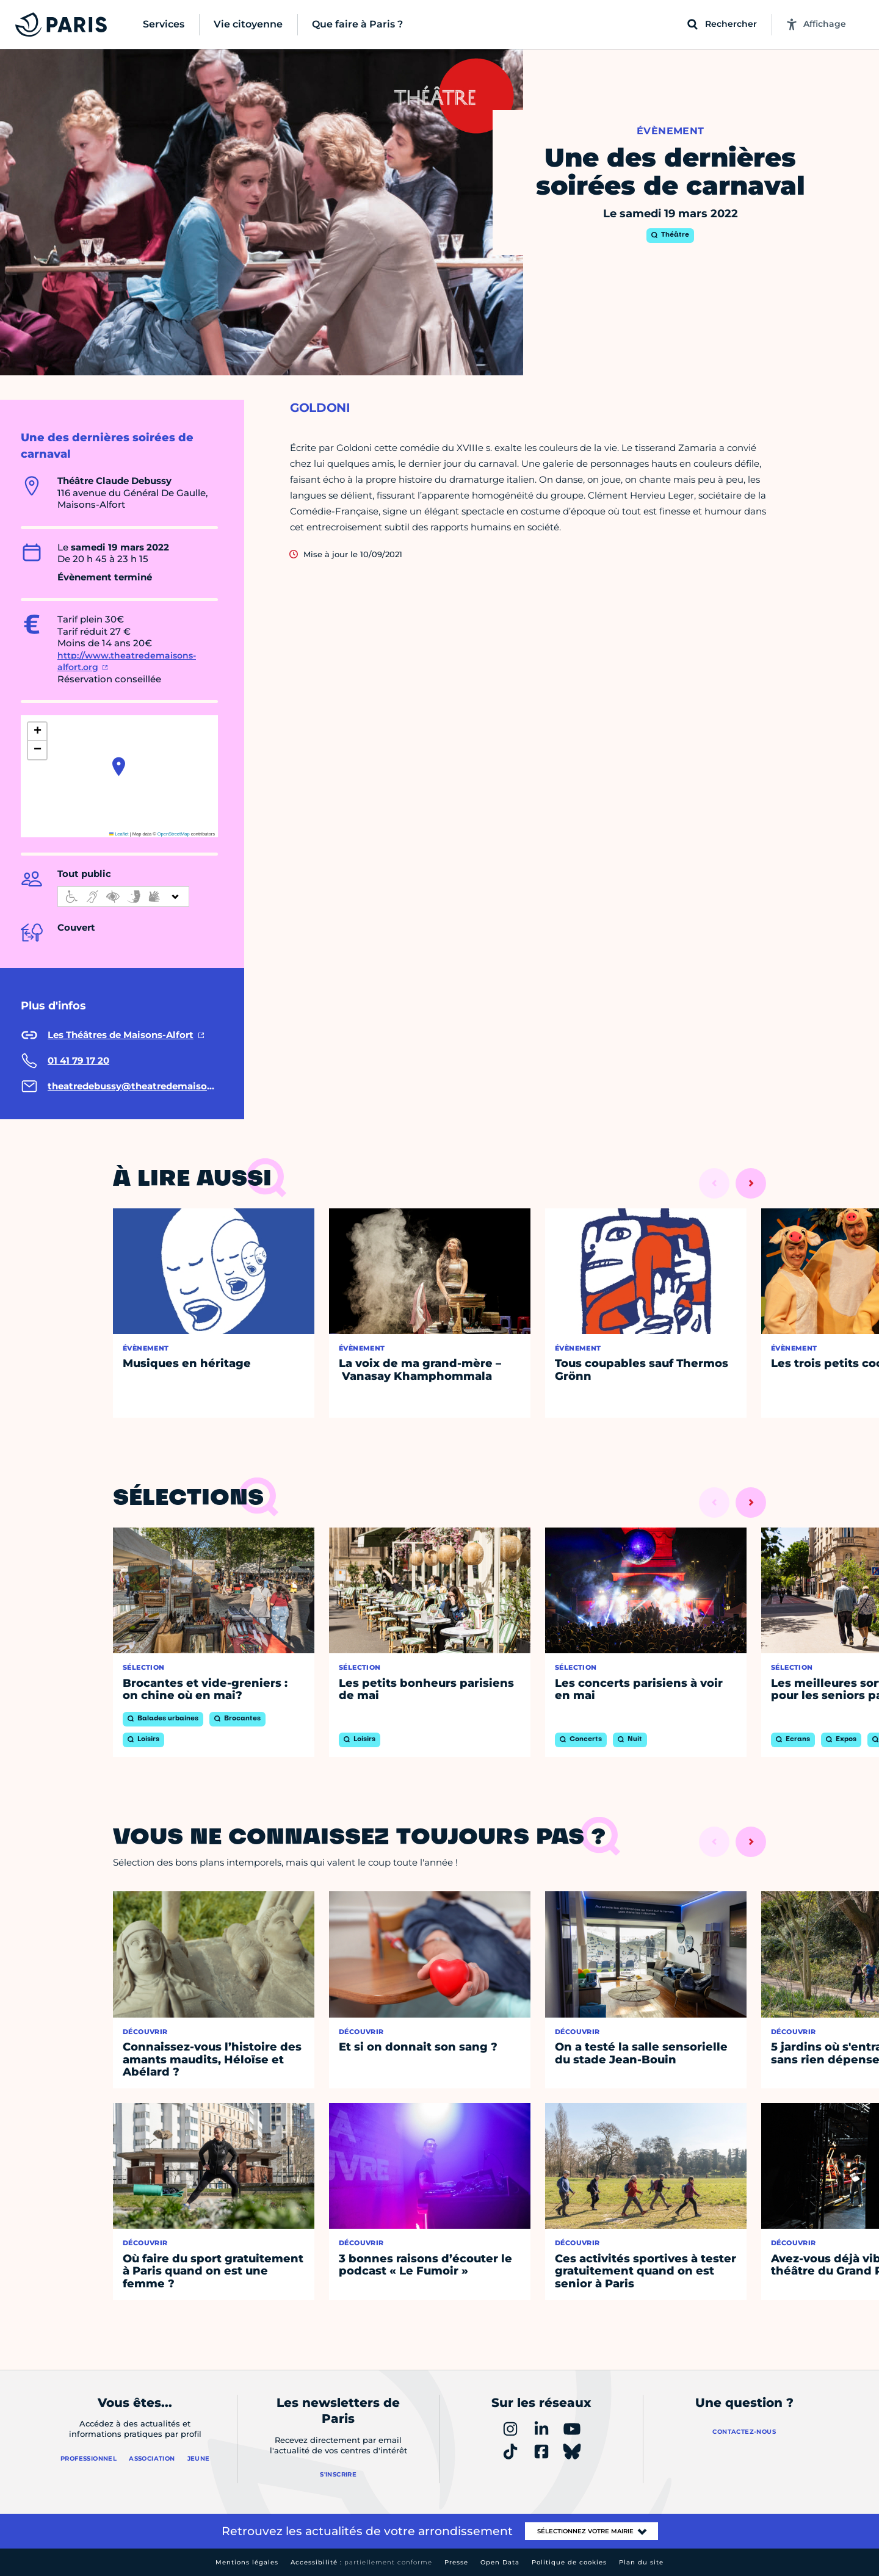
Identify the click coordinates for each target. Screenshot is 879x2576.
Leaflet (119, 834)
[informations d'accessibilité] (123, 896)
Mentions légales (246, 2562)
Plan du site (641, 2562)
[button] (118, 766)
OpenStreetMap (173, 834)
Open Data (499, 2562)
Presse (456, 2562)
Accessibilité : (361, 2562)
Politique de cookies (569, 2562)
